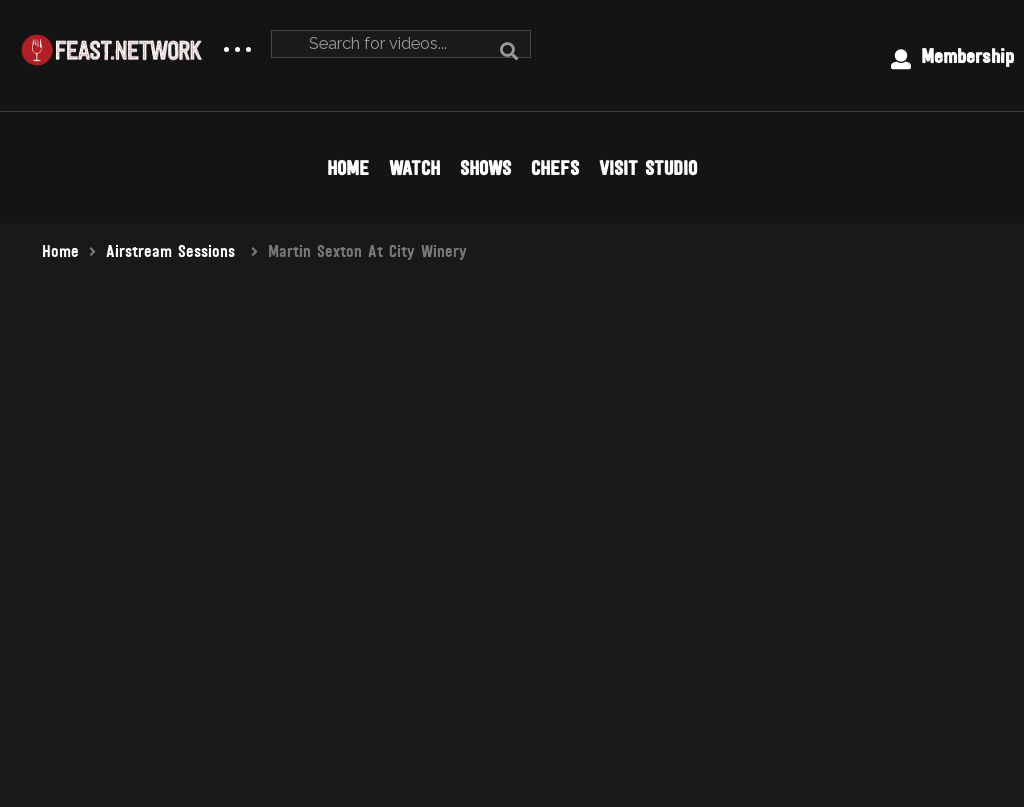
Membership (952, 57)
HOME (348, 168)
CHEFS (555, 168)
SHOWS (485, 168)
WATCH (414, 168)
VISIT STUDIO (648, 168)
